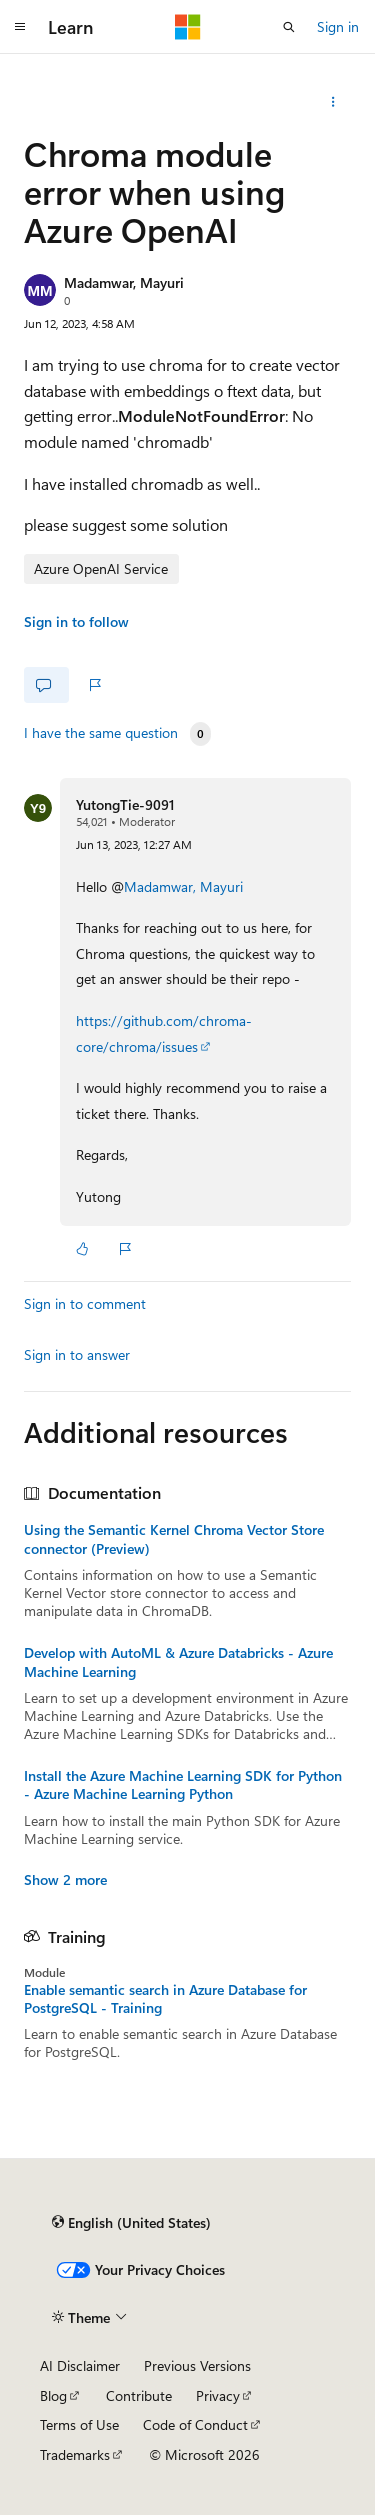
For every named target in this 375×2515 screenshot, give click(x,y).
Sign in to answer (77, 1354)
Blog (53, 2395)
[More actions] (333, 102)
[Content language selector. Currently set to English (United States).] (131, 2223)
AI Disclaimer (80, 2365)
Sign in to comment (85, 1303)
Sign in (338, 26)
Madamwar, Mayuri (124, 282)
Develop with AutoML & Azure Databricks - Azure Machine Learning (178, 1662)
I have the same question (101, 733)
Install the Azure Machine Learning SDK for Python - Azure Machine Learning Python (183, 1785)
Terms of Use (79, 2424)
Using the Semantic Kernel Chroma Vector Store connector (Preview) (174, 1539)
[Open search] (289, 27)
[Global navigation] (20, 27)
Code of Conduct (195, 2424)
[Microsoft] (188, 27)
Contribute (139, 2395)
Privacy (218, 2395)
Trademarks (75, 2454)
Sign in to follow (76, 621)
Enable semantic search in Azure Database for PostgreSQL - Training (165, 1999)
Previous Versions (197, 2365)
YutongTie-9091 (125, 804)
